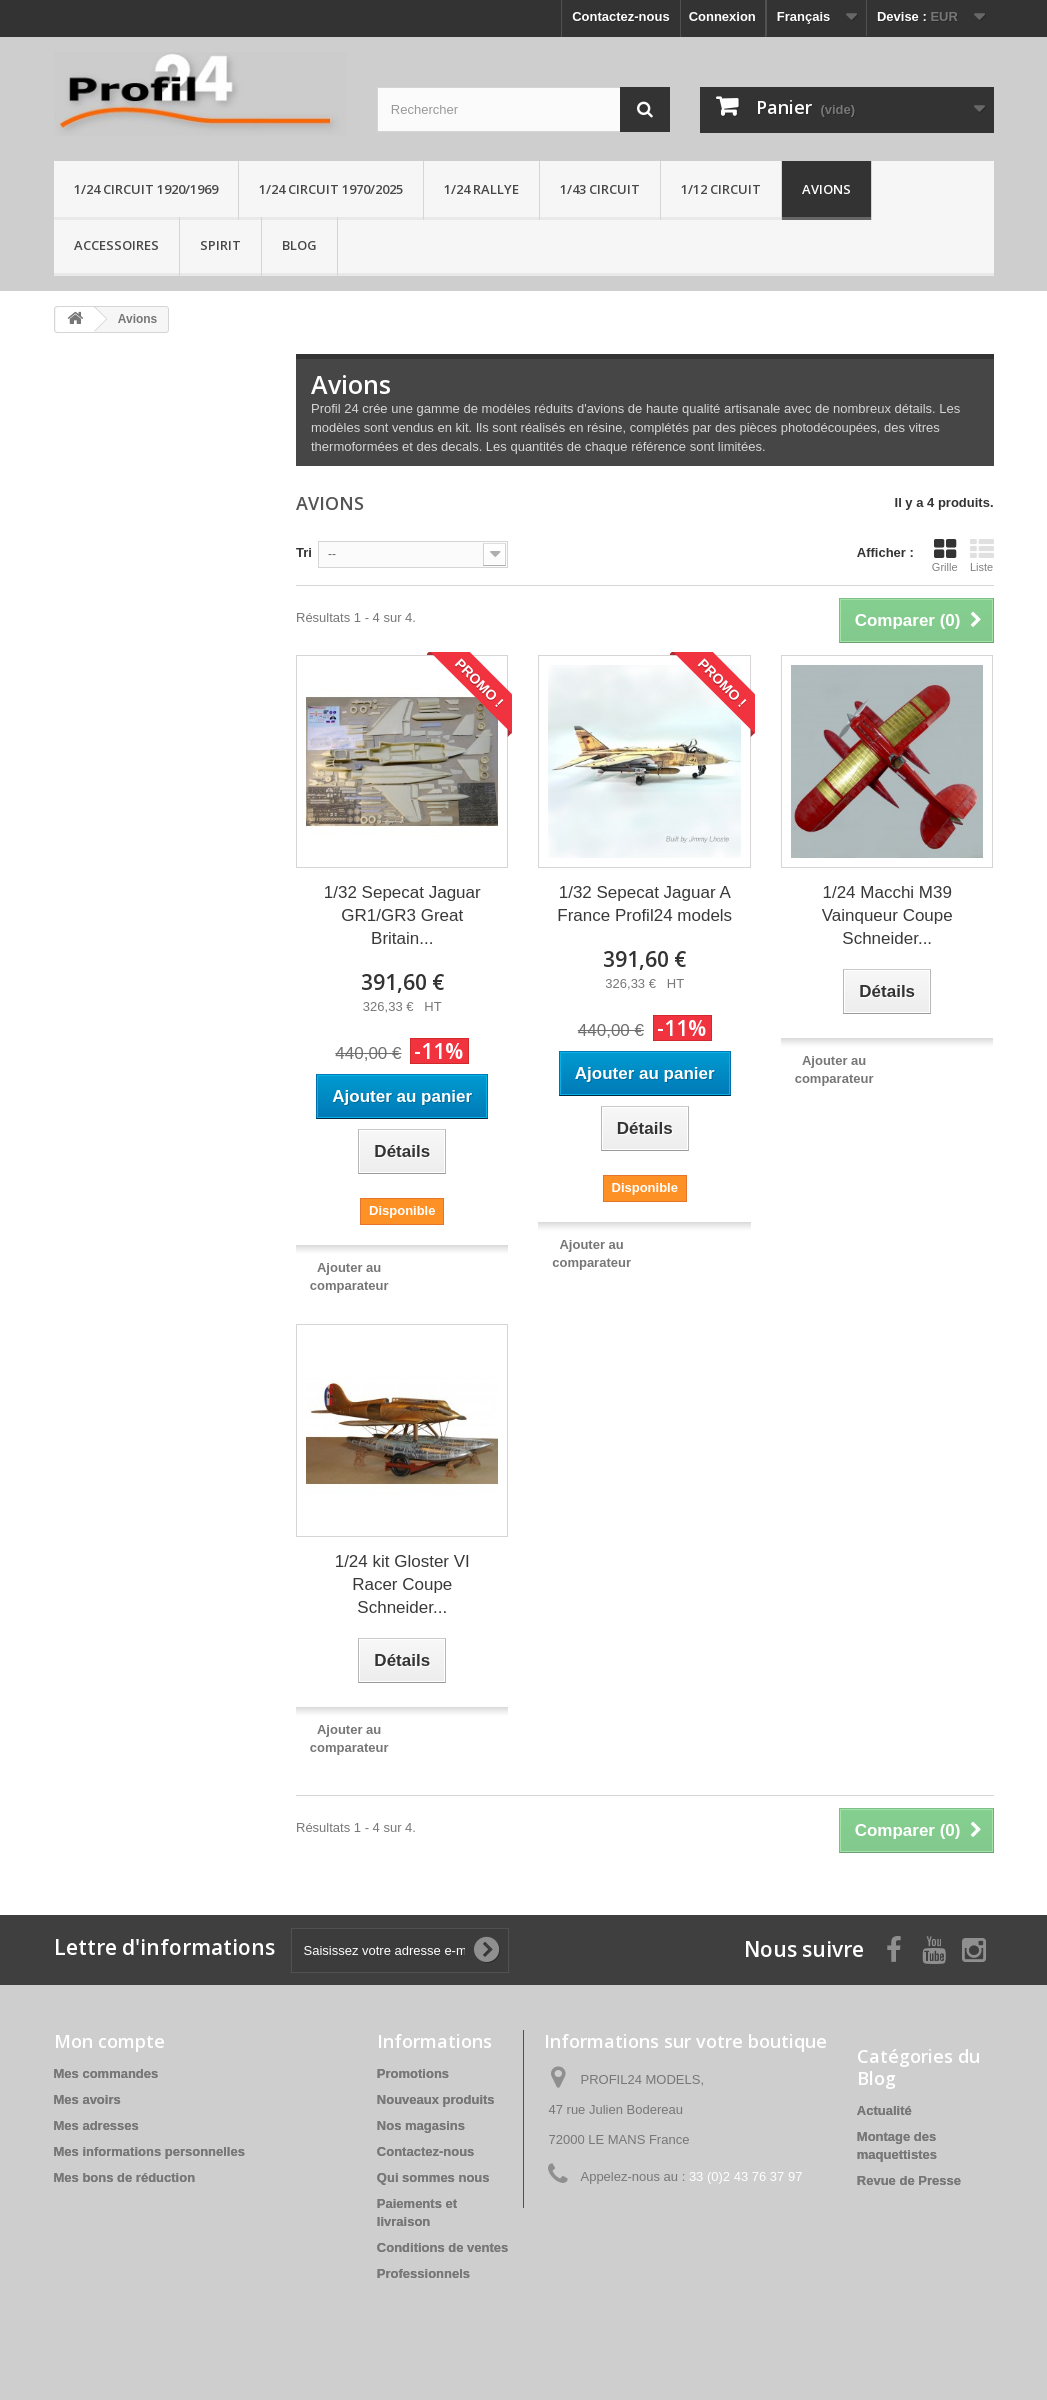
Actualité (884, 2110)
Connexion (722, 16)
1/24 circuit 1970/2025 (331, 189)
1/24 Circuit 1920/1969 (146, 189)
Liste (982, 555)
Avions (826, 189)
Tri (304, 552)
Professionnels (423, 2273)
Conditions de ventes (442, 2247)
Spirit (220, 245)
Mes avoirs (87, 2099)
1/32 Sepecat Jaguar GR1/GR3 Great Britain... (402, 915)
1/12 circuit (721, 189)
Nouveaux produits (436, 2099)
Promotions (413, 2073)
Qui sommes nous (433, 2177)
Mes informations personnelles (149, 2151)
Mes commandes (106, 2073)
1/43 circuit (600, 189)
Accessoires (116, 245)
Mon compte (109, 2041)
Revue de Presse (909, 2180)
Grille (945, 555)
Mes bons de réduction (125, 2177)
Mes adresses (96, 2125)
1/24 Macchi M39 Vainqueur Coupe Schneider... (887, 915)
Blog (299, 245)
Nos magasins (421, 2125)
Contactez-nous (621, 16)
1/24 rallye (481, 189)
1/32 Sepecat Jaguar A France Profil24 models (644, 904)
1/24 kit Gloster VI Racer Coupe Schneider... (402, 1584)
